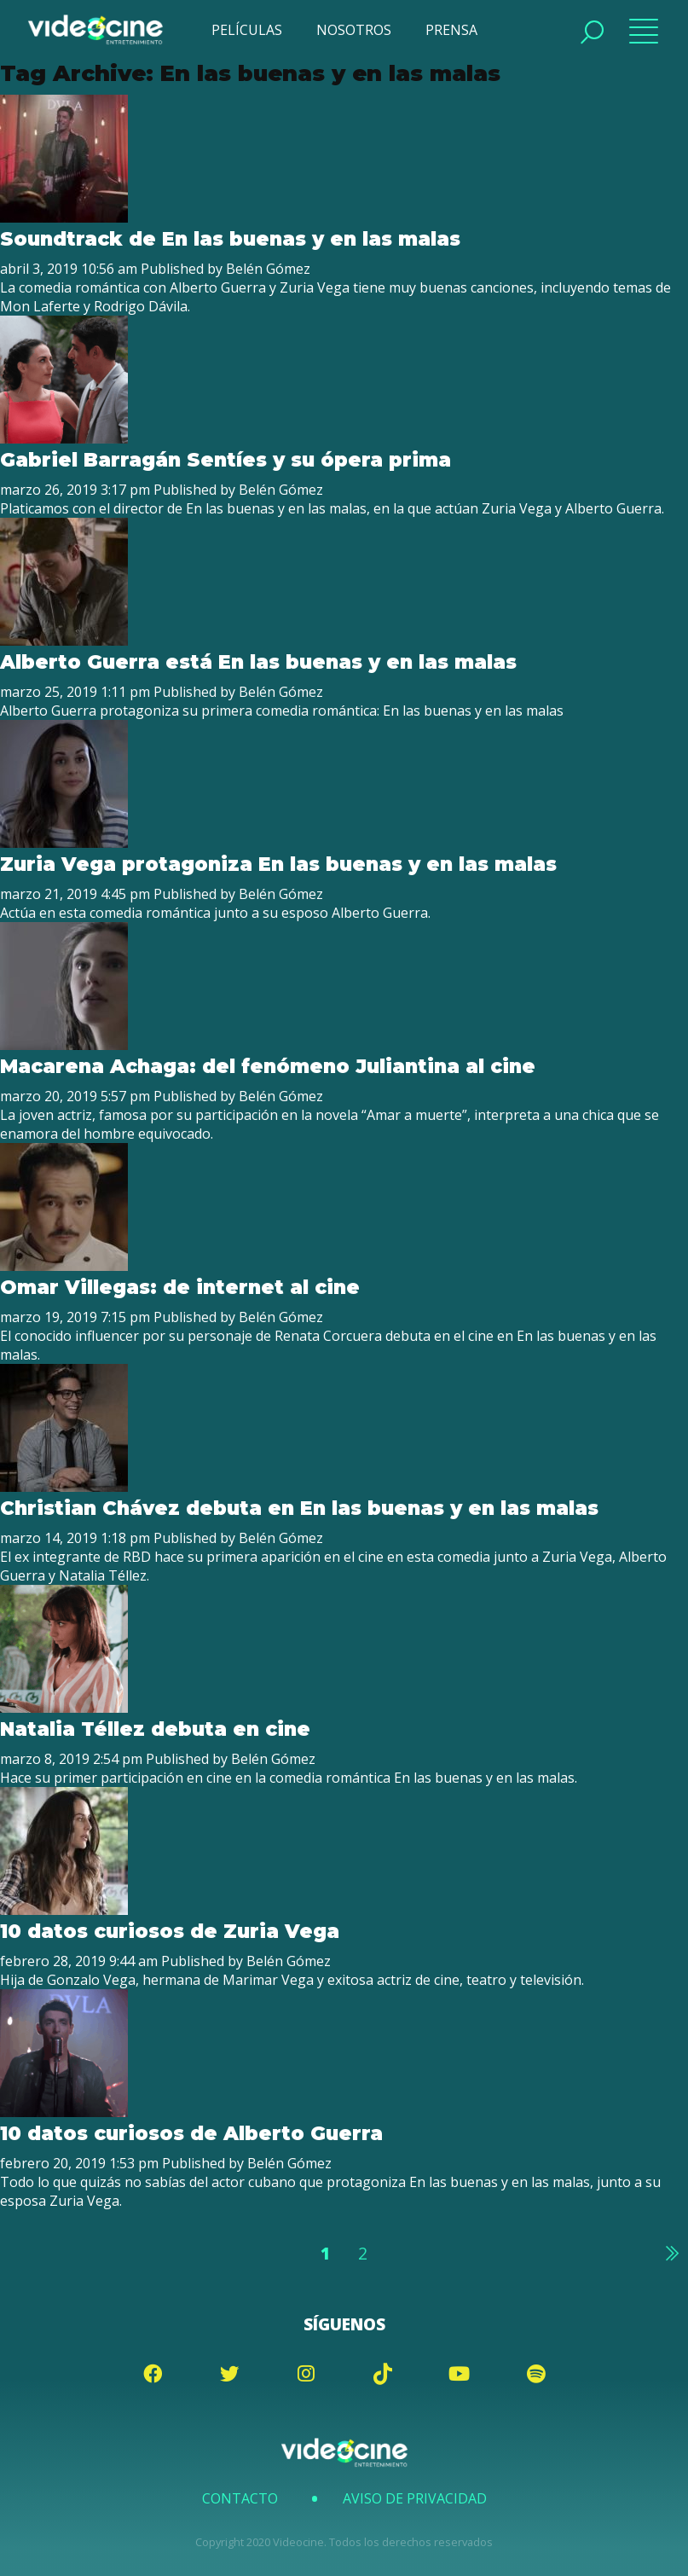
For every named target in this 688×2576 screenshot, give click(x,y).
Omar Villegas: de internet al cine (180, 1287)
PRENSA (451, 29)
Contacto (240, 2498)
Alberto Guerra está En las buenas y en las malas (258, 662)
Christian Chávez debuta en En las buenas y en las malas (299, 1508)
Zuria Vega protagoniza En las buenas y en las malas (278, 864)
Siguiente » (671, 2253)
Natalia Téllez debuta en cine (155, 1729)
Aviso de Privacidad (415, 2498)
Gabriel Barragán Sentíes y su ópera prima (225, 460)
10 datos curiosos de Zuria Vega (169, 1931)
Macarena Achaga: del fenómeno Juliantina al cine (267, 1066)
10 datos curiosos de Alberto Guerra (191, 2133)
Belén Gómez (268, 268)
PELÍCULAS (246, 29)
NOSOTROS (353, 29)
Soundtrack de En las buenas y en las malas (230, 239)
